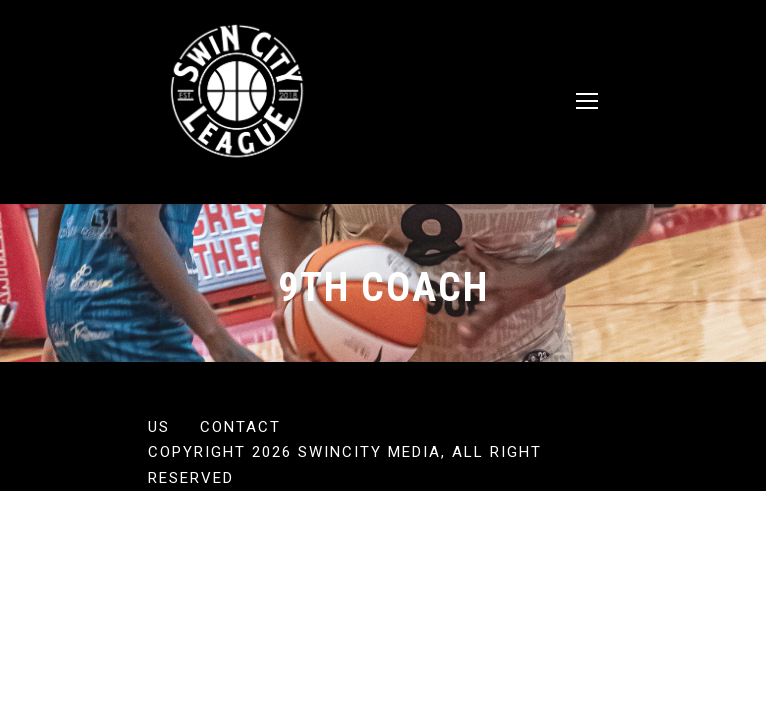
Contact (240, 427)
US (159, 427)
